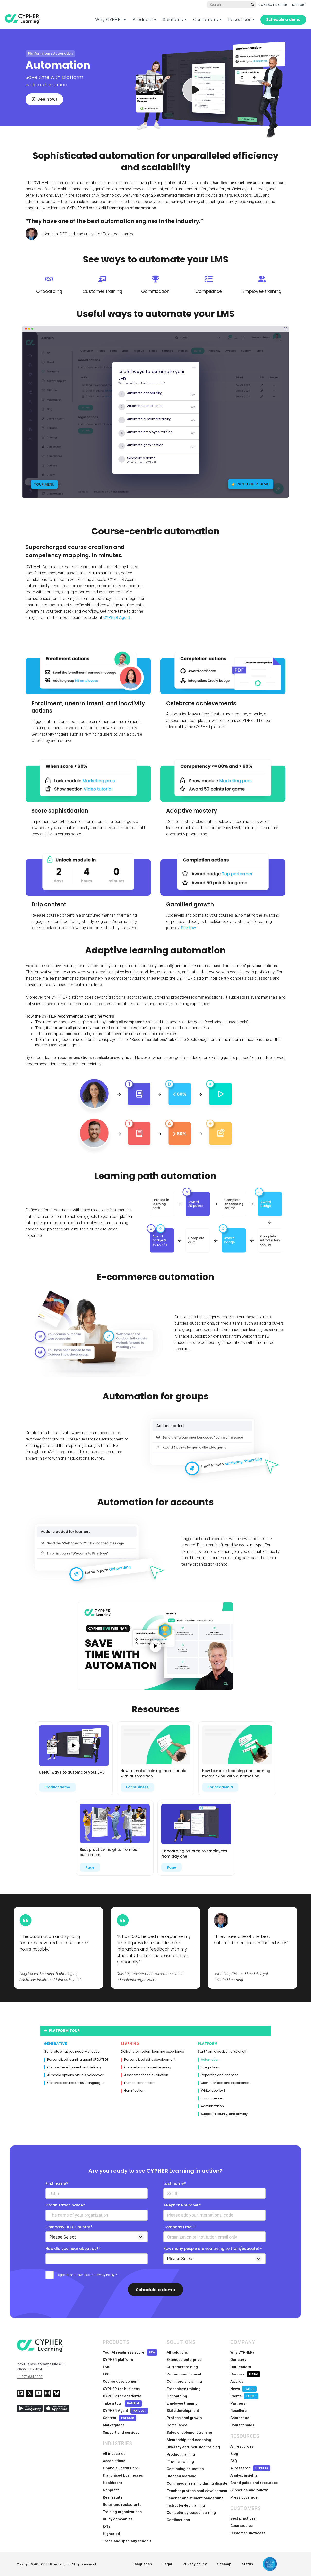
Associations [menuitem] (114, 2461)
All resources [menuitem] (241, 2446)
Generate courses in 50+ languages (74, 2083)
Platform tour (39, 53)
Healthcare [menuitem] (112, 2483)
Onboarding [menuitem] (177, 2396)
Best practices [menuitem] (243, 2518)
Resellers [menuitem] (238, 2410)
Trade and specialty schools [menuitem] (127, 2541)
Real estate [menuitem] (112, 2497)
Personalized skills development (148, 2060)
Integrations (209, 2067)
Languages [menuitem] (142, 2564)
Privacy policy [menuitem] (195, 2564)
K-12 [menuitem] (107, 2526)
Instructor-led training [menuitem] (186, 2505)
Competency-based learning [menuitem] (191, 2512)
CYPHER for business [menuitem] (121, 2389)
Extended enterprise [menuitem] (184, 2359)
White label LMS (211, 2091)
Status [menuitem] (247, 2564)
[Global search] (231, 4)
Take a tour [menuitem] (122, 2403)
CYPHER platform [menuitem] (118, 2359)
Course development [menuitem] (120, 2381)
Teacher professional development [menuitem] (197, 2491)
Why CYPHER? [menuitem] (242, 2352)
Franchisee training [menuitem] (183, 2389)
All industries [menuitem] (114, 2453)
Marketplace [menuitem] (114, 2425)
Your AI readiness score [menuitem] (130, 2352)
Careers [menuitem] (245, 2374)
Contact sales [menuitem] (242, 2425)
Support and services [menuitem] (121, 2432)
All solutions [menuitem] (177, 2352)
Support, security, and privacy (223, 2114)
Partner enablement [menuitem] (184, 2374)
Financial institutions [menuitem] (121, 2468)
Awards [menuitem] (236, 2381)
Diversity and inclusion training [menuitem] (193, 2447)
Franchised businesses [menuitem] (123, 2475)
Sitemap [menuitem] (224, 2564)
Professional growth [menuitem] (184, 2418)
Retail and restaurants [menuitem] (122, 2504)
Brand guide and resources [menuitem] (254, 2483)
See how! (44, 99)
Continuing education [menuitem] (185, 2469)
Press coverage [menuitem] (244, 2497)
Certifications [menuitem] (178, 2520)
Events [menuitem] (244, 2396)
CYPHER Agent (116, 617)
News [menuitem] (243, 2389)
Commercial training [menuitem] (184, 2381)
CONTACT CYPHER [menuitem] (272, 5)
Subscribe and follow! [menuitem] (249, 2490)
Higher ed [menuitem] (111, 2534)
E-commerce (210, 2098)
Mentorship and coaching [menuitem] (189, 2440)
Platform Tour (62, 2031)
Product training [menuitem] (181, 2454)
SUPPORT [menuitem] (299, 5)
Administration (211, 2106)
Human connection (137, 2083)
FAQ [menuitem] (233, 2461)
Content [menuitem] (119, 2418)
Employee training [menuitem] (182, 2403)
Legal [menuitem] (167, 2564)
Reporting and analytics (218, 2075)
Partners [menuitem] (237, 2403)
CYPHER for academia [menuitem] (122, 2396)
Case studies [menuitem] (241, 2526)
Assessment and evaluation (144, 2075)
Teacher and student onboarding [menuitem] (195, 2498)
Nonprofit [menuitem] (111, 2490)
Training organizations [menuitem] (122, 2512)
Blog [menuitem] (234, 2453)
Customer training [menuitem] (182, 2367)
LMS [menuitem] (106, 2367)
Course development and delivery (73, 2067)
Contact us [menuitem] (239, 2418)
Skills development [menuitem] (183, 2410)
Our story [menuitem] (238, 2359)
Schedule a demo (283, 19)
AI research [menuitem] (250, 2468)
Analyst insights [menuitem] (244, 2475)
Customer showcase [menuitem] (248, 2533)
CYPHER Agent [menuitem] (125, 2411)
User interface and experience (223, 2083)
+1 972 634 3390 (30, 2377)
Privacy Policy (105, 2275)
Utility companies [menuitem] (117, 2519)
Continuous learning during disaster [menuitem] (198, 2483)
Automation (208, 2060)
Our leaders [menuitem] (240, 2367)
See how (188, 928)
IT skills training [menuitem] (180, 2461)
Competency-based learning (146, 2067)
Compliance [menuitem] (177, 2425)
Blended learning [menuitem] (181, 2476)
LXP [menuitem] (106, 2374)
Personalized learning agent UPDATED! (76, 2060)
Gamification (132, 2091)
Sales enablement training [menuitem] (189, 2432)
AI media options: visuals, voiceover (74, 2075)
